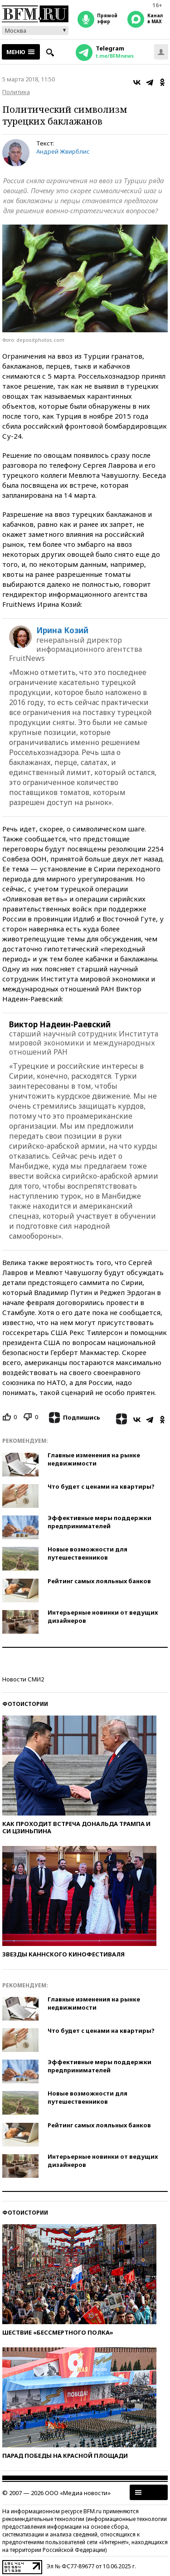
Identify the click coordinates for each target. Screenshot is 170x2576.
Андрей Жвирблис (63, 151)
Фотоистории (25, 1704)
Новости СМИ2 (23, 1679)
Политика (16, 91)
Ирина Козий (62, 630)
